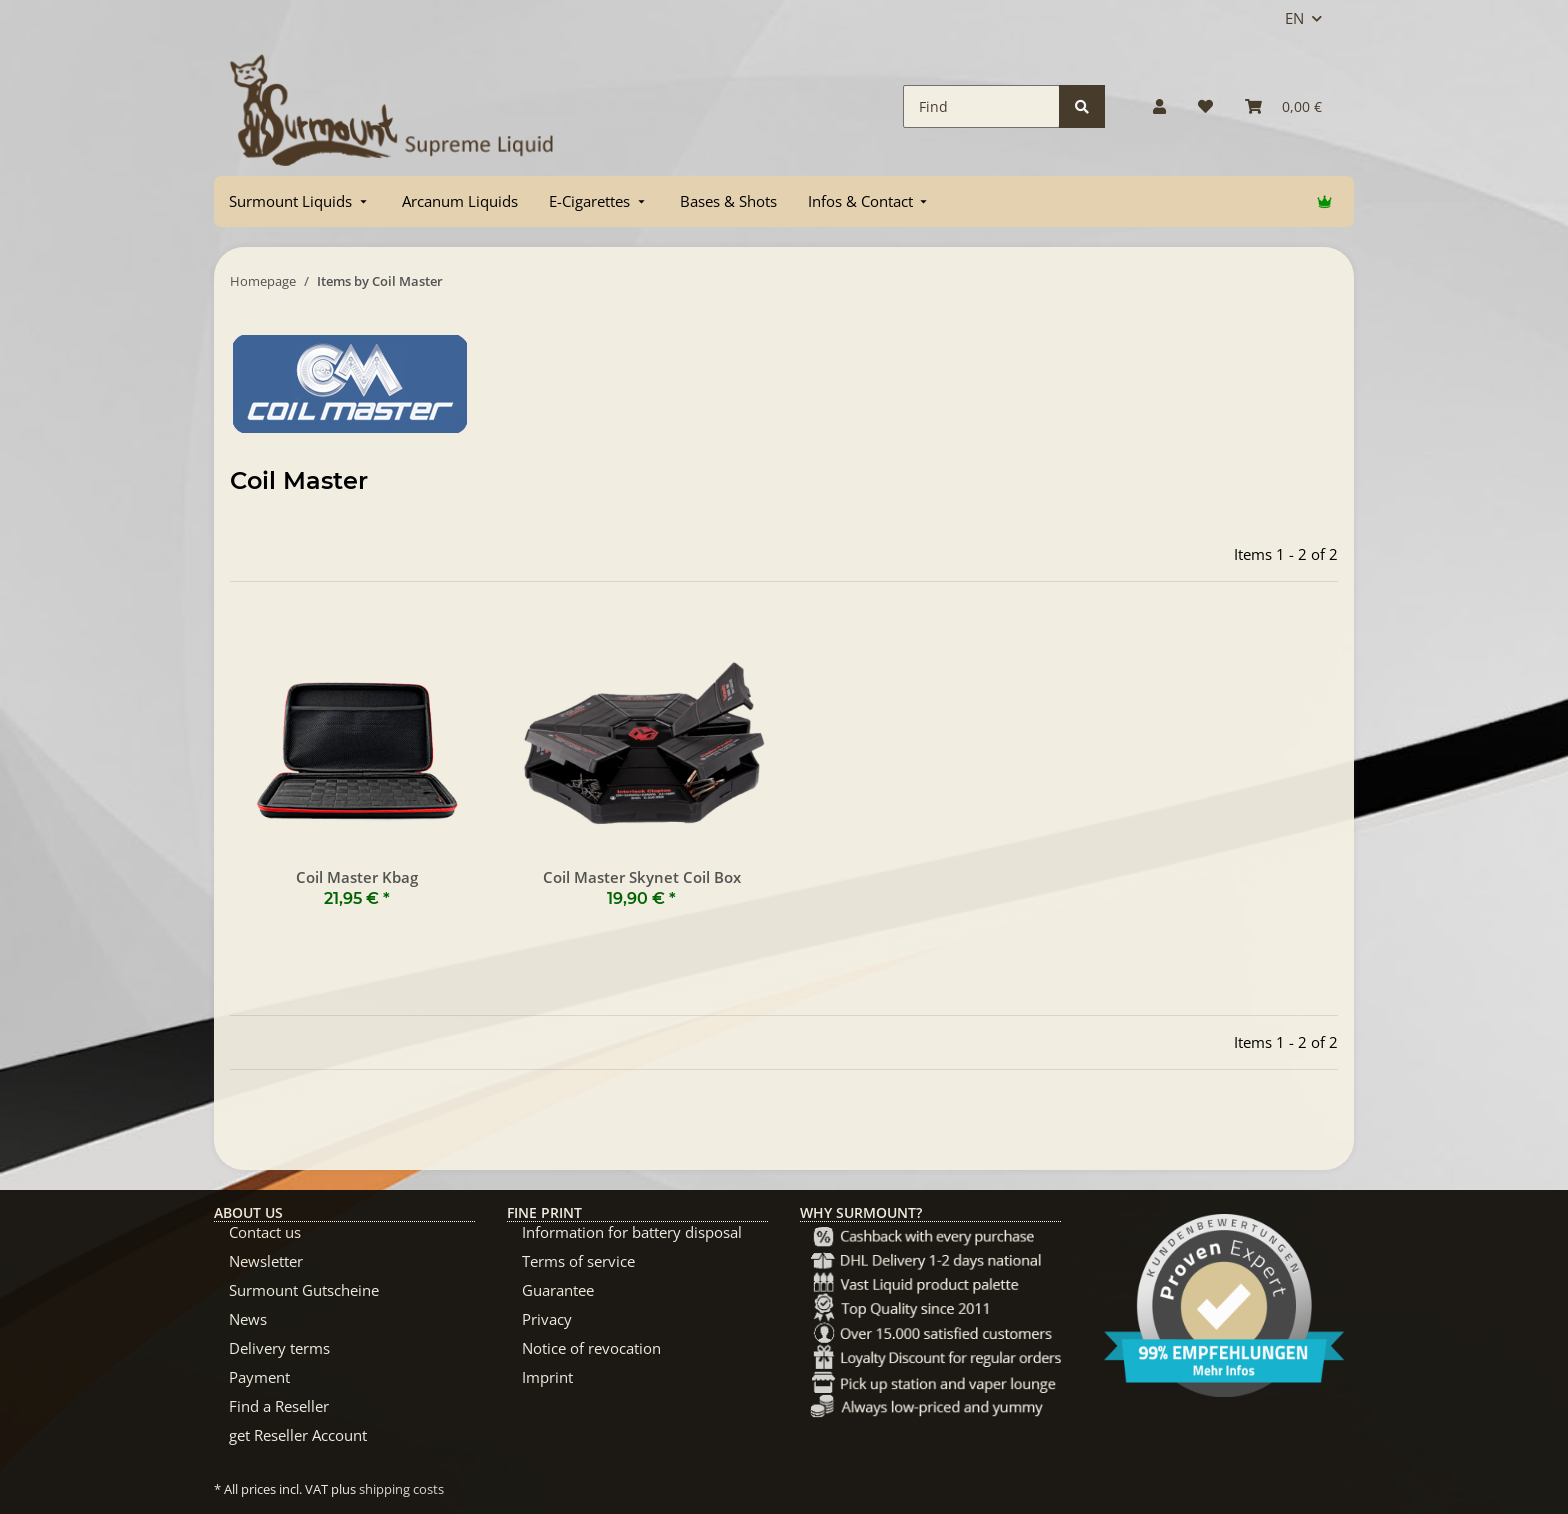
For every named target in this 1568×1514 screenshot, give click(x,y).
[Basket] (1283, 106)
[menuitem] (300, 201)
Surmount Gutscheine (304, 1290)
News (248, 1319)
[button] (1159, 106)
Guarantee (558, 1290)
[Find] (981, 106)
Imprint (547, 1377)
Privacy (547, 1319)
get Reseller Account (298, 1435)
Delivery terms (279, 1348)
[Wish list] (1205, 106)
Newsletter (266, 1261)
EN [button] (1294, 18)
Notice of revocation (591, 1348)
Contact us (265, 1232)
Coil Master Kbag (357, 877)
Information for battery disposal (632, 1232)
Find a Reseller (279, 1406)
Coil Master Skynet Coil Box (642, 877)
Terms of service (578, 1261)
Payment (259, 1377)
